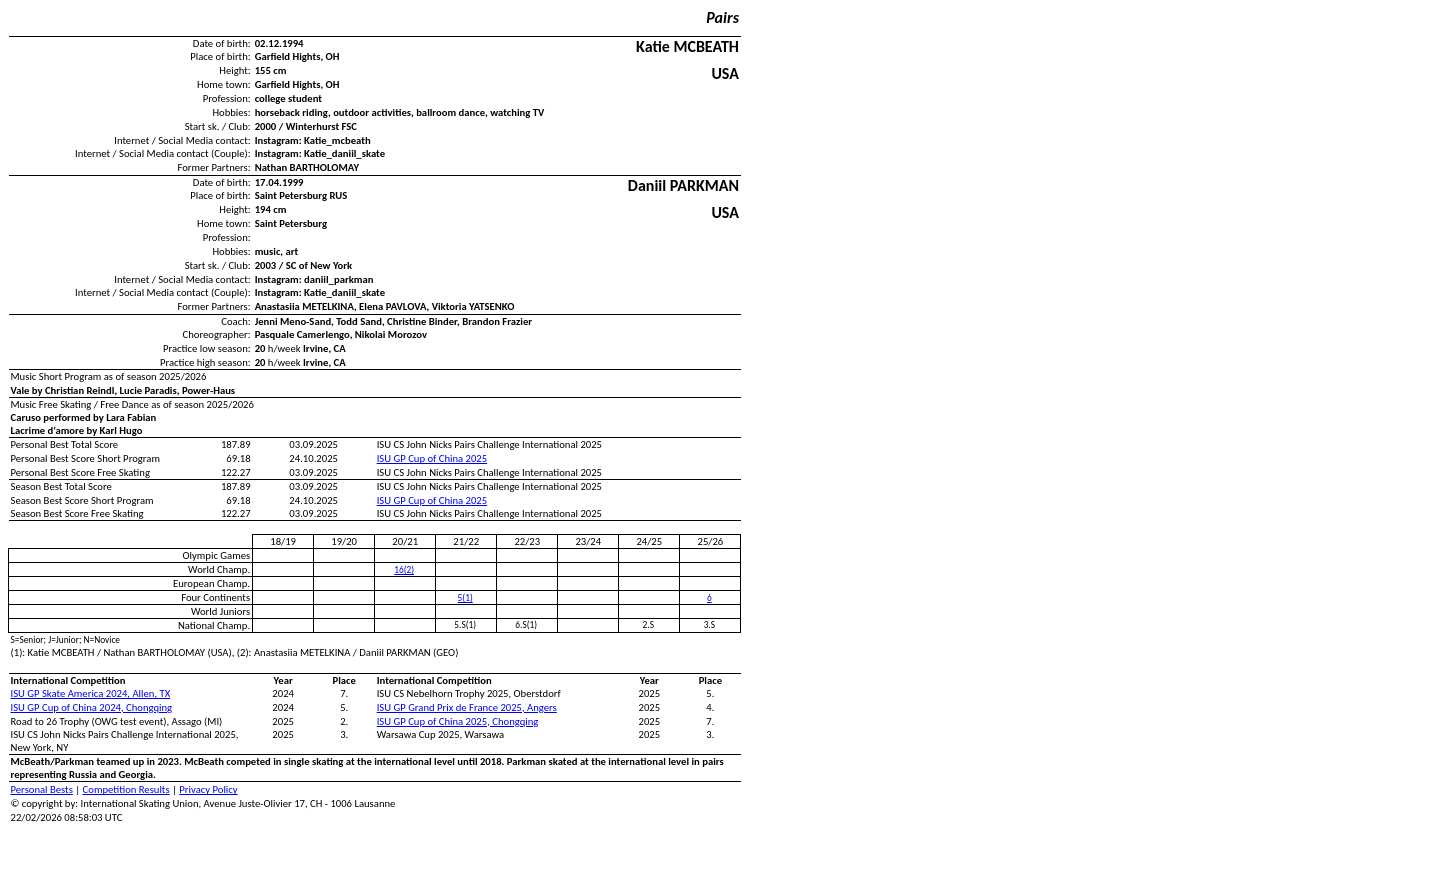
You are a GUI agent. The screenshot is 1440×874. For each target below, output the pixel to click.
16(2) (404, 570)
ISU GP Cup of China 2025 (432, 458)
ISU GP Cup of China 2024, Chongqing (92, 707)
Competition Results (126, 789)
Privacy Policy (208, 789)
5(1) (465, 598)
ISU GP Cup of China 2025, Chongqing (458, 721)
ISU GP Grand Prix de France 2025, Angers (467, 707)
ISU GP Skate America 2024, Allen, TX (91, 693)
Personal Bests (42, 789)
